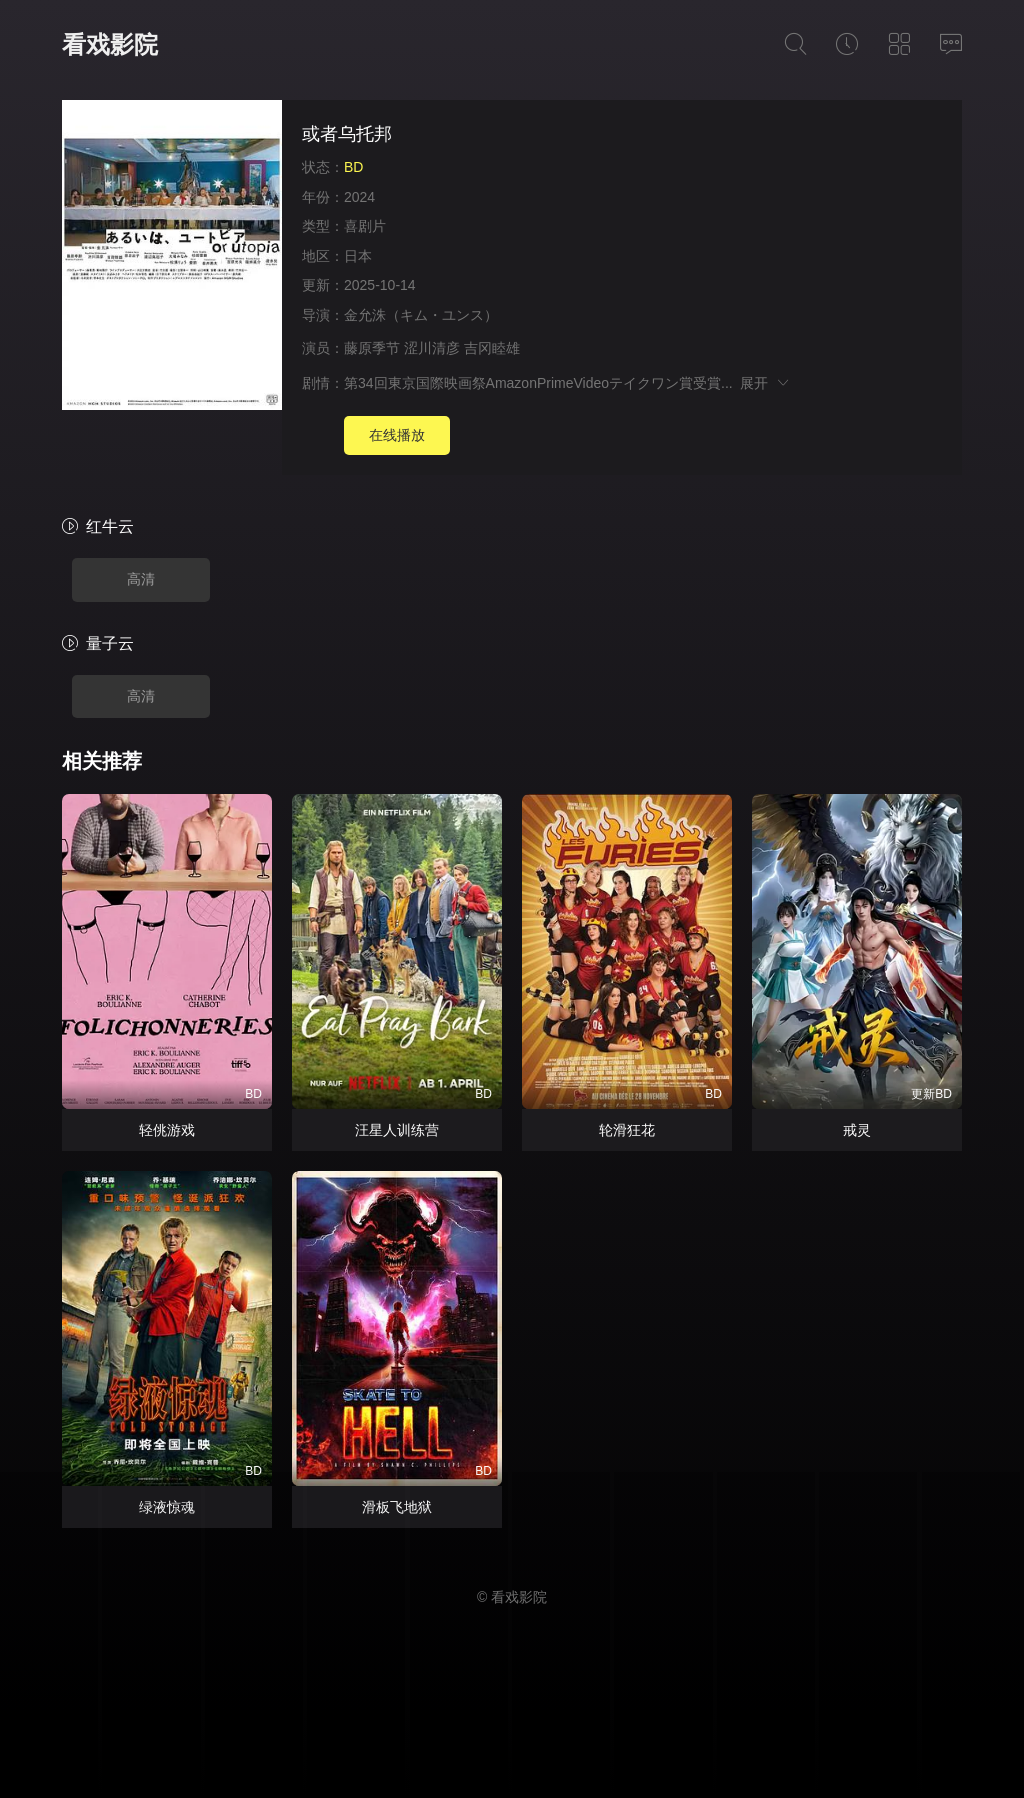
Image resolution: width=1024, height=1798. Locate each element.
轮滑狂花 (627, 1130)
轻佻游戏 (167, 1130)
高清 (141, 579)
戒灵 (857, 1130)
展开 (765, 383)
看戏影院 (110, 44)
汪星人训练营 (397, 1130)
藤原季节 (372, 348)
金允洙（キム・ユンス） (421, 315)
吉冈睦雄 (492, 348)
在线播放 (397, 435)
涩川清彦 (432, 348)
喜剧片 (365, 226)
